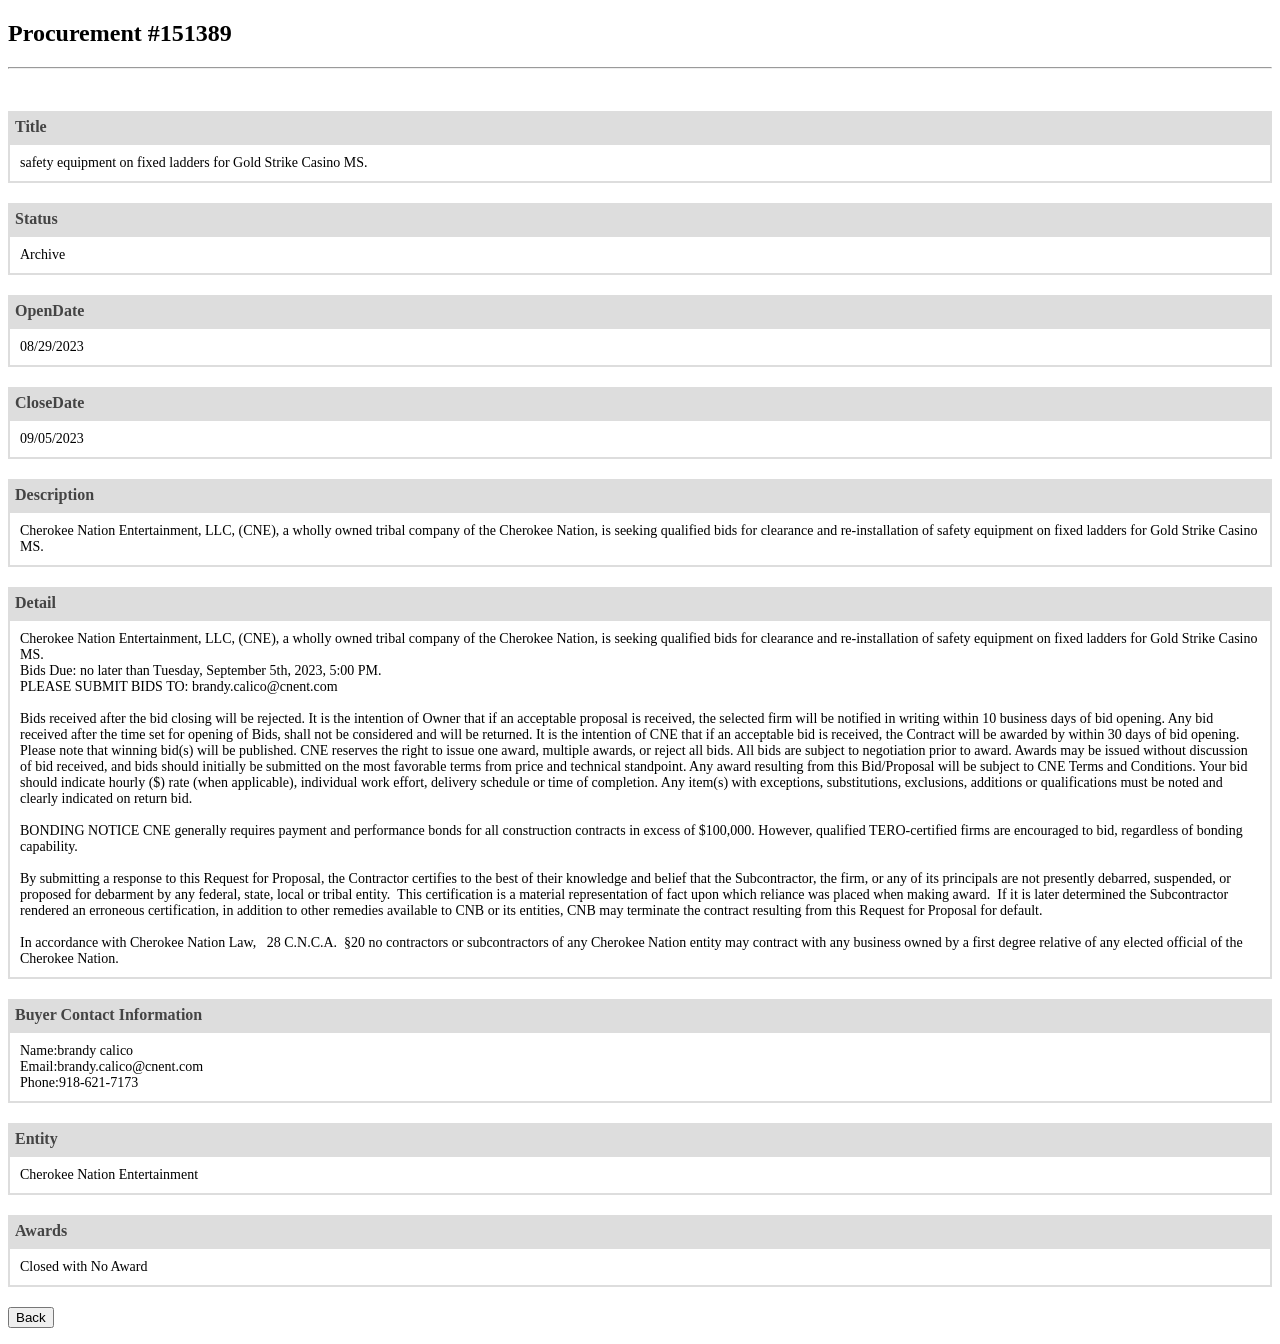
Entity (36, 1138)
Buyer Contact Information (108, 1014)
